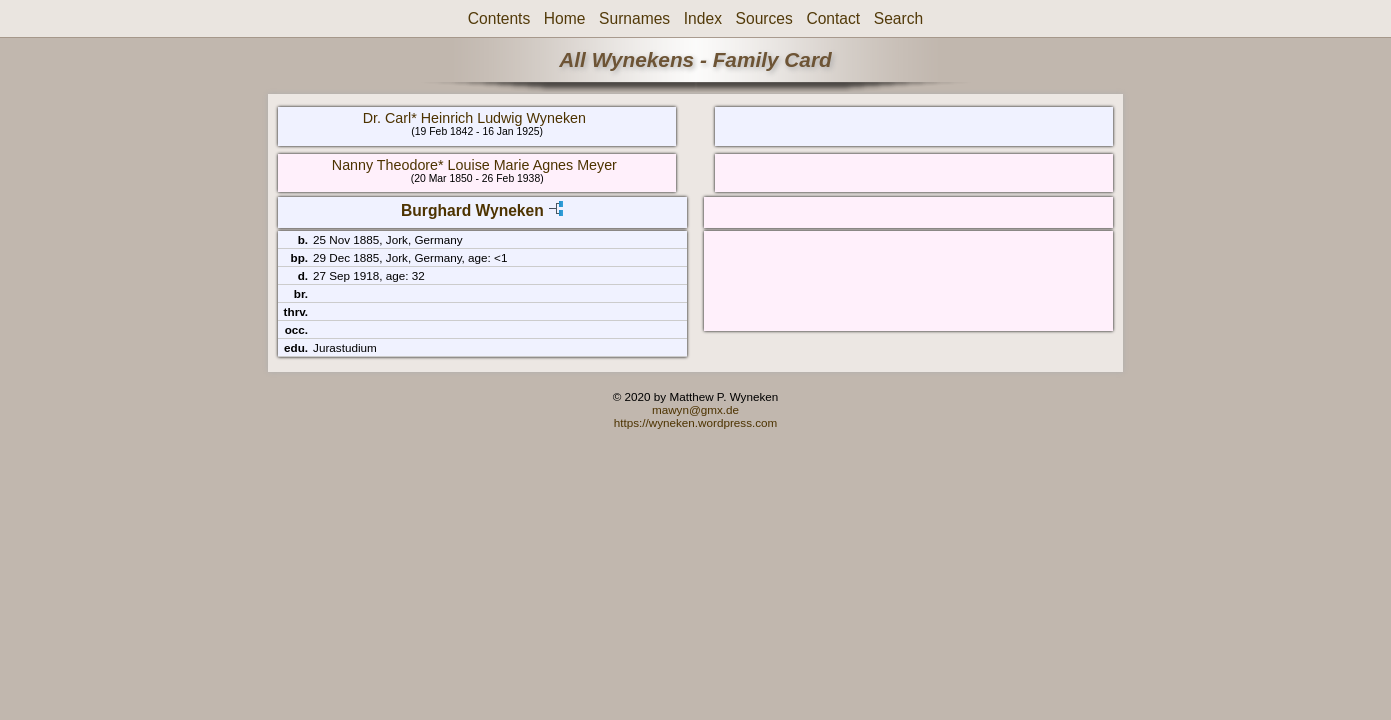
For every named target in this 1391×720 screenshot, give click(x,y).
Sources (764, 18)
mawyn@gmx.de (695, 409)
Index (703, 18)
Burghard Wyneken (472, 210)
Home (565, 18)
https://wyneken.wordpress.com (696, 422)
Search (898, 18)
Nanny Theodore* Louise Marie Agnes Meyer (474, 165)
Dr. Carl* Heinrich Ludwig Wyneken (474, 118)
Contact (833, 18)
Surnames (634, 18)
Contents (499, 18)
